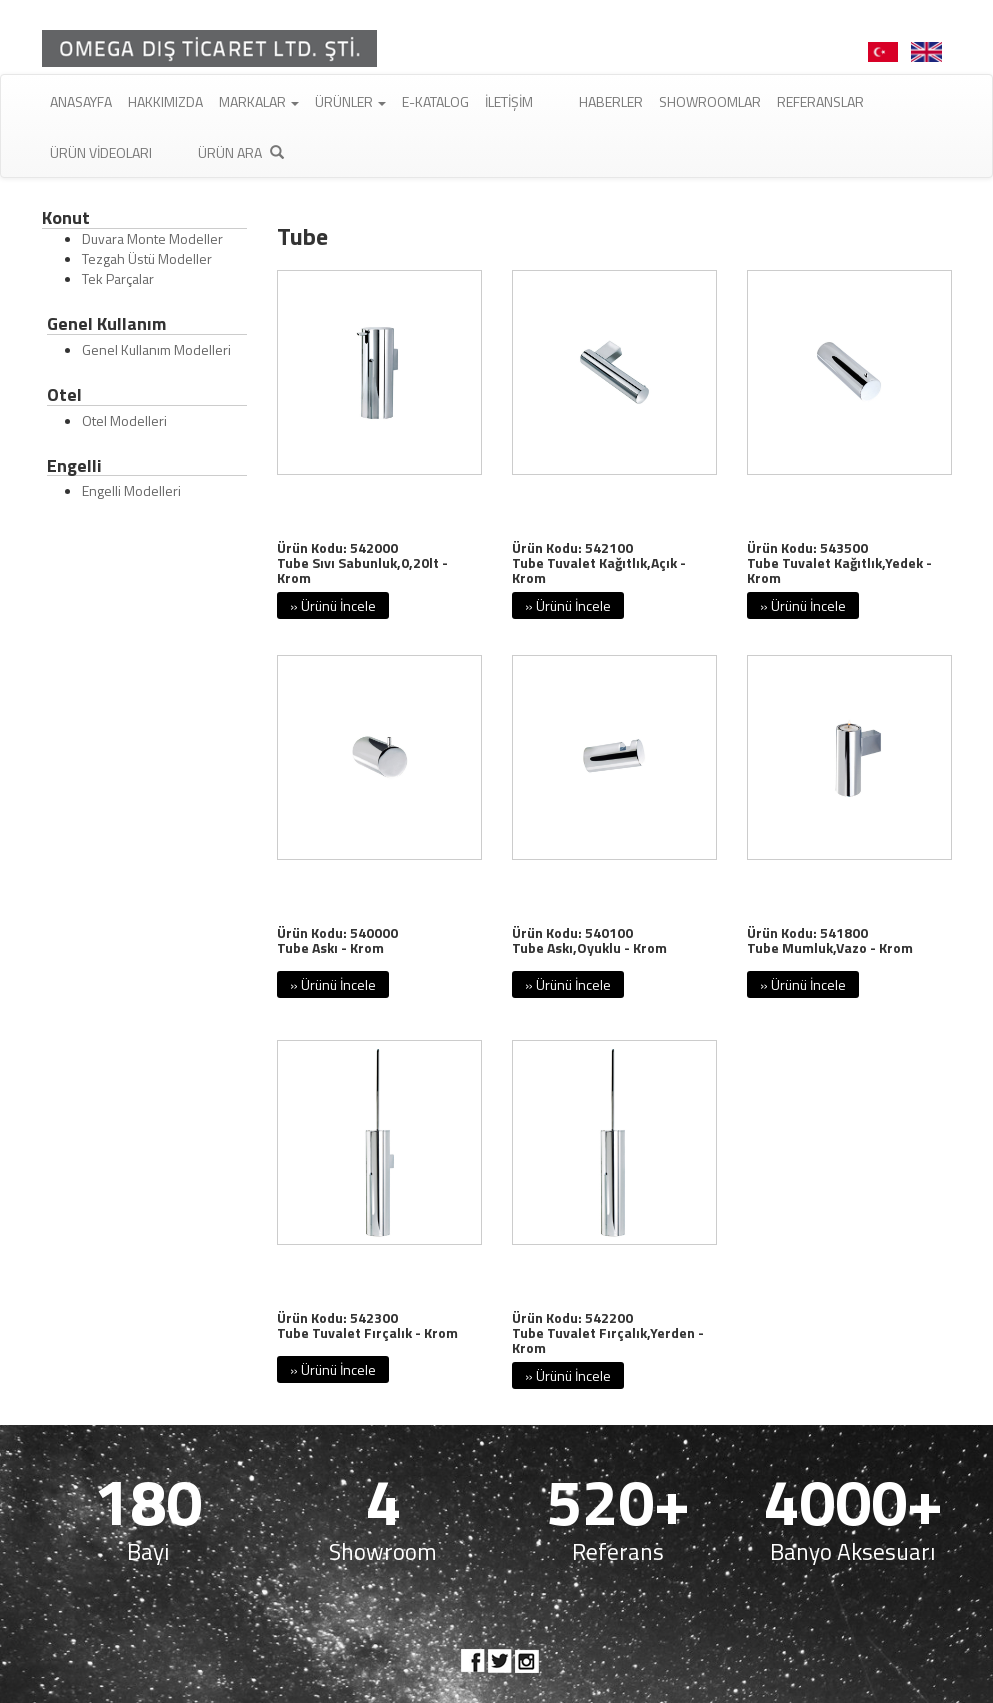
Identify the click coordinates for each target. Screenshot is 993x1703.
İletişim (509, 101)
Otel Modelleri (124, 420)
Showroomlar (710, 101)
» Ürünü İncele (333, 605)
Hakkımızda (165, 101)
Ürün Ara (241, 152)
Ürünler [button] (350, 101)
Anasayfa (81, 101)
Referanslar (820, 101)
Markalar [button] (259, 101)
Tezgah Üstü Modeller (147, 258)
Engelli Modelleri (131, 490)
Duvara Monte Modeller (152, 238)
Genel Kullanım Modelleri (156, 349)
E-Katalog (435, 101)
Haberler (611, 101)
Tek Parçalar (118, 278)
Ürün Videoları (101, 152)
